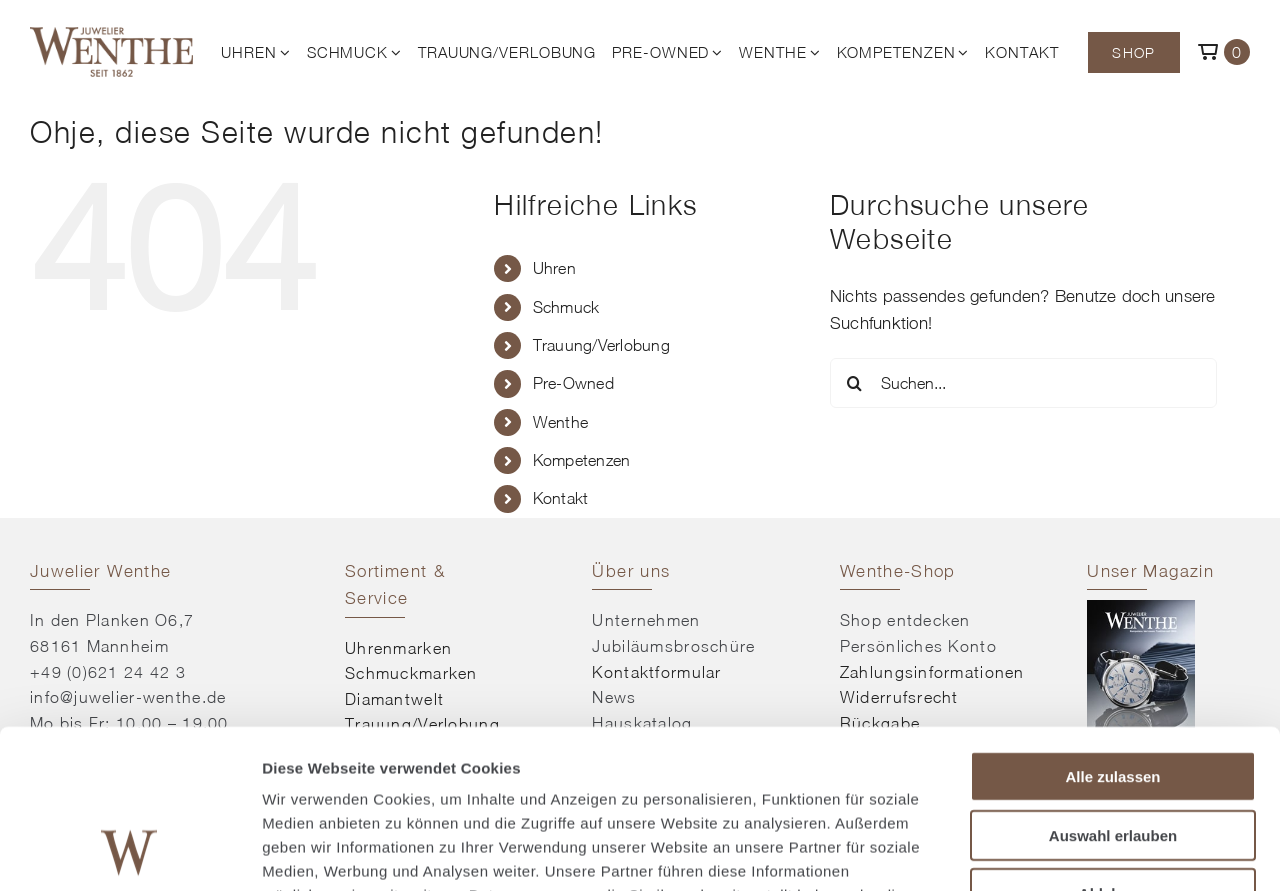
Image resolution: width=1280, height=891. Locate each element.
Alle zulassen (1112, 627)
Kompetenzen (582, 460)
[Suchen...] (1023, 383)
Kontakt (561, 498)
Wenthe (561, 422)
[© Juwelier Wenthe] (111, 35)
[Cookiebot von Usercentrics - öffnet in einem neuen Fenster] (129, 852)
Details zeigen (1063, 851)
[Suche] (855, 383)
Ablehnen (1113, 744)
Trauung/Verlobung (601, 345)
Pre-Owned (573, 383)
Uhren (554, 268)
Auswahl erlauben (1113, 686)
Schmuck (566, 307)
